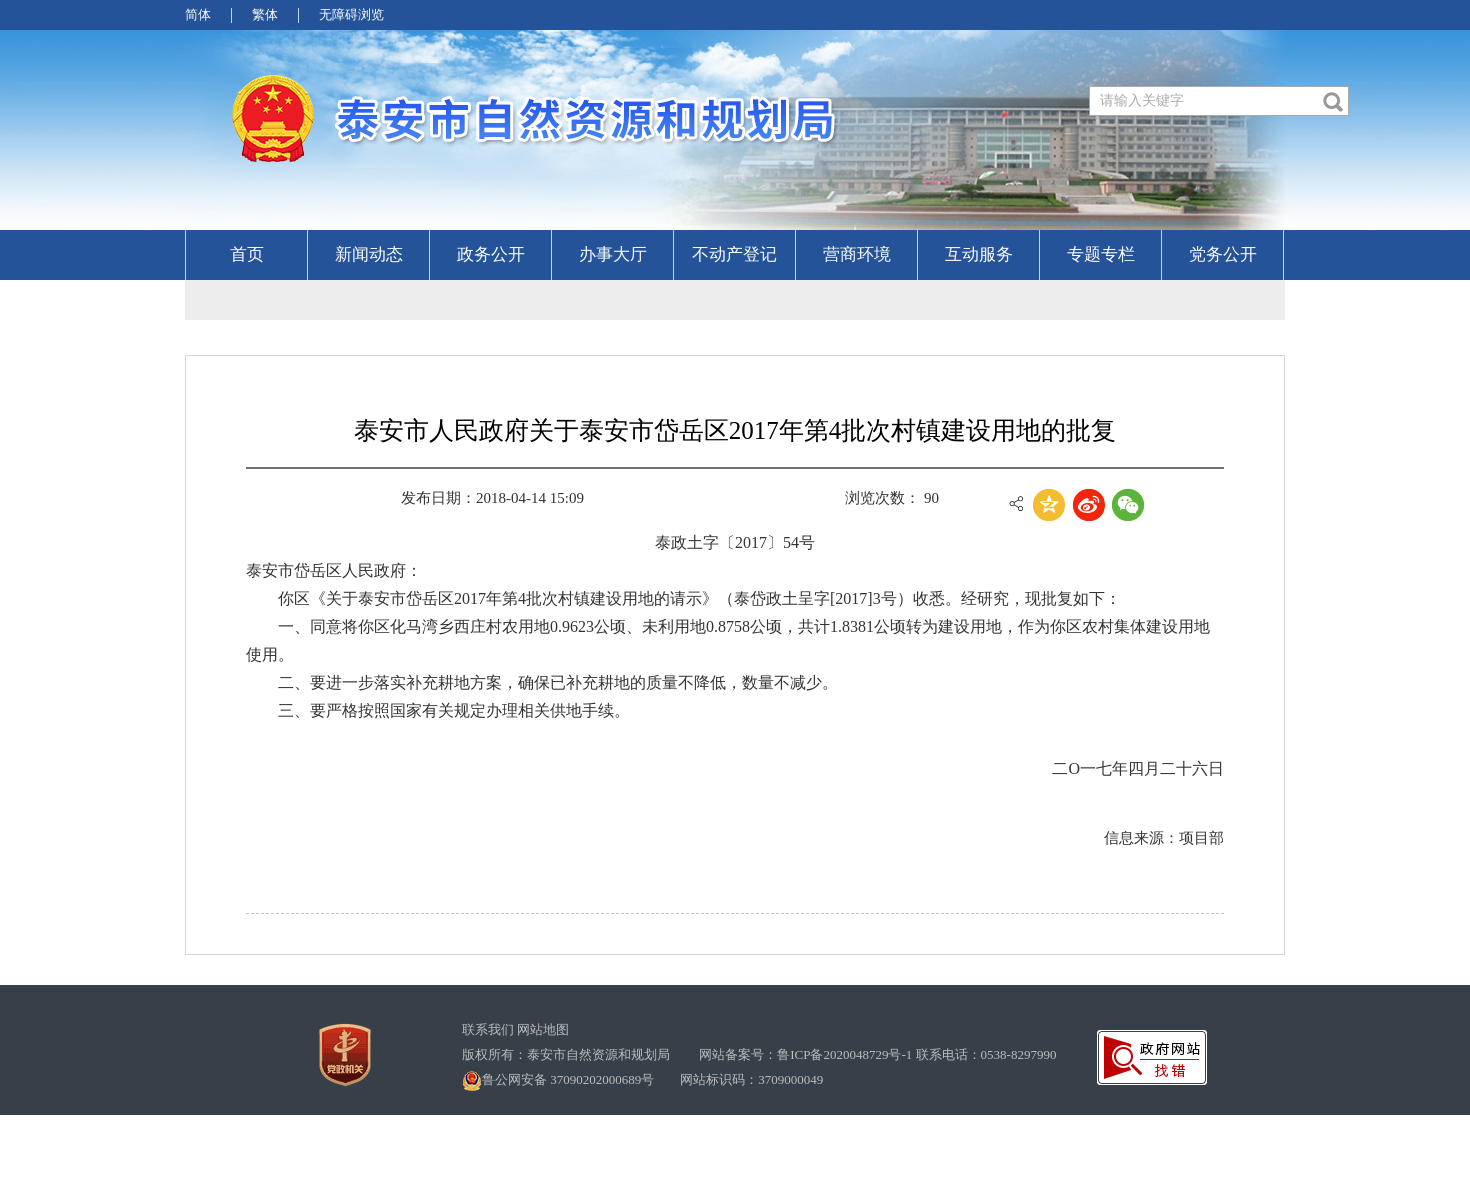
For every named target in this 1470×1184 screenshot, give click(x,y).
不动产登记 (734, 254)
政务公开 (491, 254)
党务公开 (1223, 254)
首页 (247, 254)
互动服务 (979, 254)
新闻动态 (369, 254)
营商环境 (857, 254)
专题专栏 (1101, 254)
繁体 (265, 14)
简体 (198, 14)
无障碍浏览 (351, 14)
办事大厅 (613, 254)
